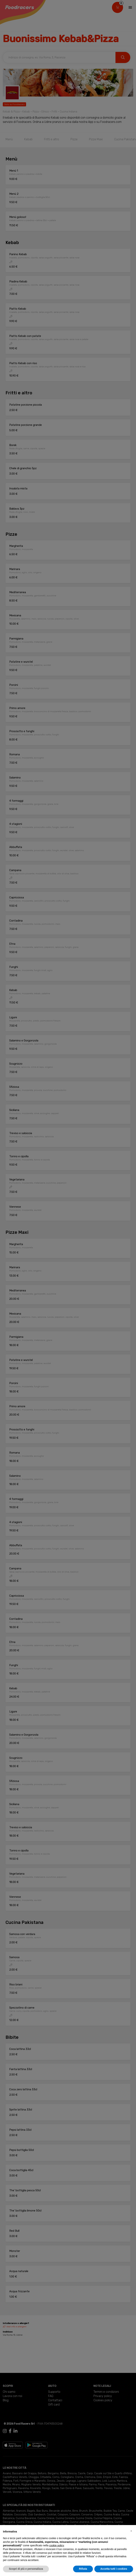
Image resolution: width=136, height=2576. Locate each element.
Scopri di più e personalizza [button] (26, 2568)
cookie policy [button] (56, 2545)
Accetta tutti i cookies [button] (113, 2568)
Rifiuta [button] (83, 2568)
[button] (131, 2531)
